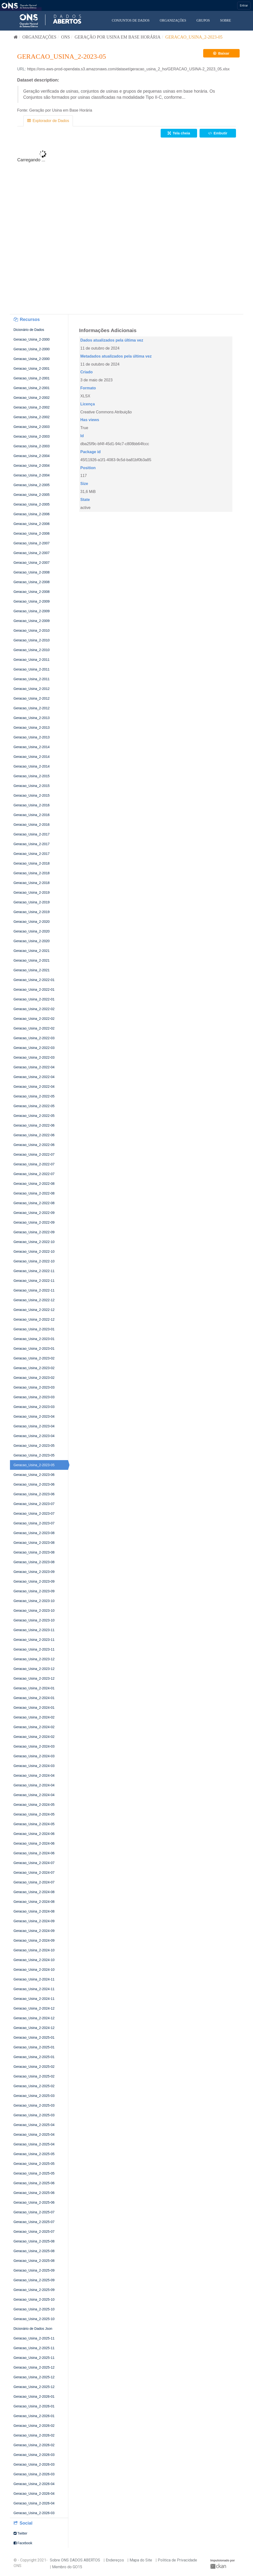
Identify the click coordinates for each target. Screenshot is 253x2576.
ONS (65, 37)
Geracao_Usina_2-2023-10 (34, 1601)
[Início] (16, 37)
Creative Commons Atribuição (106, 412)
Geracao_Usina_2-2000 (32, 339)
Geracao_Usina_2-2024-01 (34, 1688)
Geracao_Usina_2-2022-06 (34, 1125)
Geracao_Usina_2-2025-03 (34, 2096)
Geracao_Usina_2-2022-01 (34, 980)
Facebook (23, 2543)
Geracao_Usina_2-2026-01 (34, 2396)
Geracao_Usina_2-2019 (32, 892)
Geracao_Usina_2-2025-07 (34, 2212)
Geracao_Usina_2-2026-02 (34, 2426)
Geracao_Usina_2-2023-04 (34, 1416)
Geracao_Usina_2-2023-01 (34, 1329)
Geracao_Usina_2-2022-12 (34, 1300)
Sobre (225, 20)
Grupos (203, 20)
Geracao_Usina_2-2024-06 (34, 1834)
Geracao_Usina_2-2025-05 (34, 2154)
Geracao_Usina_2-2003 (32, 427)
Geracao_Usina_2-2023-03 (34, 1387)
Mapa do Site (141, 2560)
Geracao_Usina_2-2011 (32, 660)
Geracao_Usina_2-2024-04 (34, 1775)
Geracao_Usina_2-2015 (32, 776)
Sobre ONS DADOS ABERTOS (75, 2560)
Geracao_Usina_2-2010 (32, 630)
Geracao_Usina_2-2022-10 (34, 1242)
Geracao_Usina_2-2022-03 (34, 1038)
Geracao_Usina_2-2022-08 (34, 1184)
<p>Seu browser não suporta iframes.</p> (126, 226)
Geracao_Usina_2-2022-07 (34, 1154)
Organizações (173, 20)
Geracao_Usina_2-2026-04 (34, 2484)
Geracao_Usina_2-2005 (32, 485)
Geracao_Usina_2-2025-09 (34, 2270)
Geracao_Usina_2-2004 (32, 456)
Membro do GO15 (67, 2567)
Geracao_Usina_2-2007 (32, 543)
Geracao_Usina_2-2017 (32, 834)
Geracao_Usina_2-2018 (32, 863)
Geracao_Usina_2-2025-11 (34, 2338)
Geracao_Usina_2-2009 (32, 601)
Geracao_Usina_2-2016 (32, 805)
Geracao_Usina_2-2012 (32, 689)
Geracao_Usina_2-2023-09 (34, 1572)
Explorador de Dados (48, 121)
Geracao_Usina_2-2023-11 (34, 1630)
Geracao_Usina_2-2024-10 (34, 1950)
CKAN (218, 2566)
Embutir (217, 133)
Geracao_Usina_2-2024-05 (34, 1805)
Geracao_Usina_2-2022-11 (34, 1271)
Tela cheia (179, 133)
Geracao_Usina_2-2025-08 (34, 2241)
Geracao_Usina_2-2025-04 (34, 2125)
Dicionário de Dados (29, 330)
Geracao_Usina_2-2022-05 (34, 1096)
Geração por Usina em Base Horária (118, 37)
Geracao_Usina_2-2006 (32, 514)
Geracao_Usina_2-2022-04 (34, 1067)
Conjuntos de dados (130, 20)
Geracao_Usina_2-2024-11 (34, 1979)
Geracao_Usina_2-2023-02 (34, 1358)
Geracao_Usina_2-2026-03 (34, 2455)
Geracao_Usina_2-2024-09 (34, 1921)
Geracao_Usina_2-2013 (32, 718)
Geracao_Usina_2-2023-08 (34, 1533)
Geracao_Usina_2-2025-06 (34, 2183)
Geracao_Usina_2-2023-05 (193, 37)
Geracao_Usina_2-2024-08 (34, 1892)
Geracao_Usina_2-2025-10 (34, 2299)
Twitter (20, 2533)
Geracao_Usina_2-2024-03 (34, 1746)
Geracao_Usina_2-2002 (32, 398)
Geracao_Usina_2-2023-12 (34, 1659)
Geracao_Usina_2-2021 (32, 951)
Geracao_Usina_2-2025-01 (34, 2037)
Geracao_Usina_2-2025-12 (34, 2367)
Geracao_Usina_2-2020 (32, 922)
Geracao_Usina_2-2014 (32, 747)
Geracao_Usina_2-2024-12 (34, 2008)
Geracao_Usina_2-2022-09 (34, 1213)
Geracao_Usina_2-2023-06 (34, 1475)
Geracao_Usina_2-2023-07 (34, 1504)
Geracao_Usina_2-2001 (32, 368)
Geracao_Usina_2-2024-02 (34, 1717)
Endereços (115, 2560)
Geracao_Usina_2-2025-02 (34, 2067)
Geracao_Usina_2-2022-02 (34, 1009)
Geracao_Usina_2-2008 (32, 572)
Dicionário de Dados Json (33, 2329)
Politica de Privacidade (177, 2560)
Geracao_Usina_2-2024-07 (34, 1863)
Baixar (221, 53)
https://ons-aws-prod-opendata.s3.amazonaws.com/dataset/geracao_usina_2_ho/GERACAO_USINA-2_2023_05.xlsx (128, 69)
